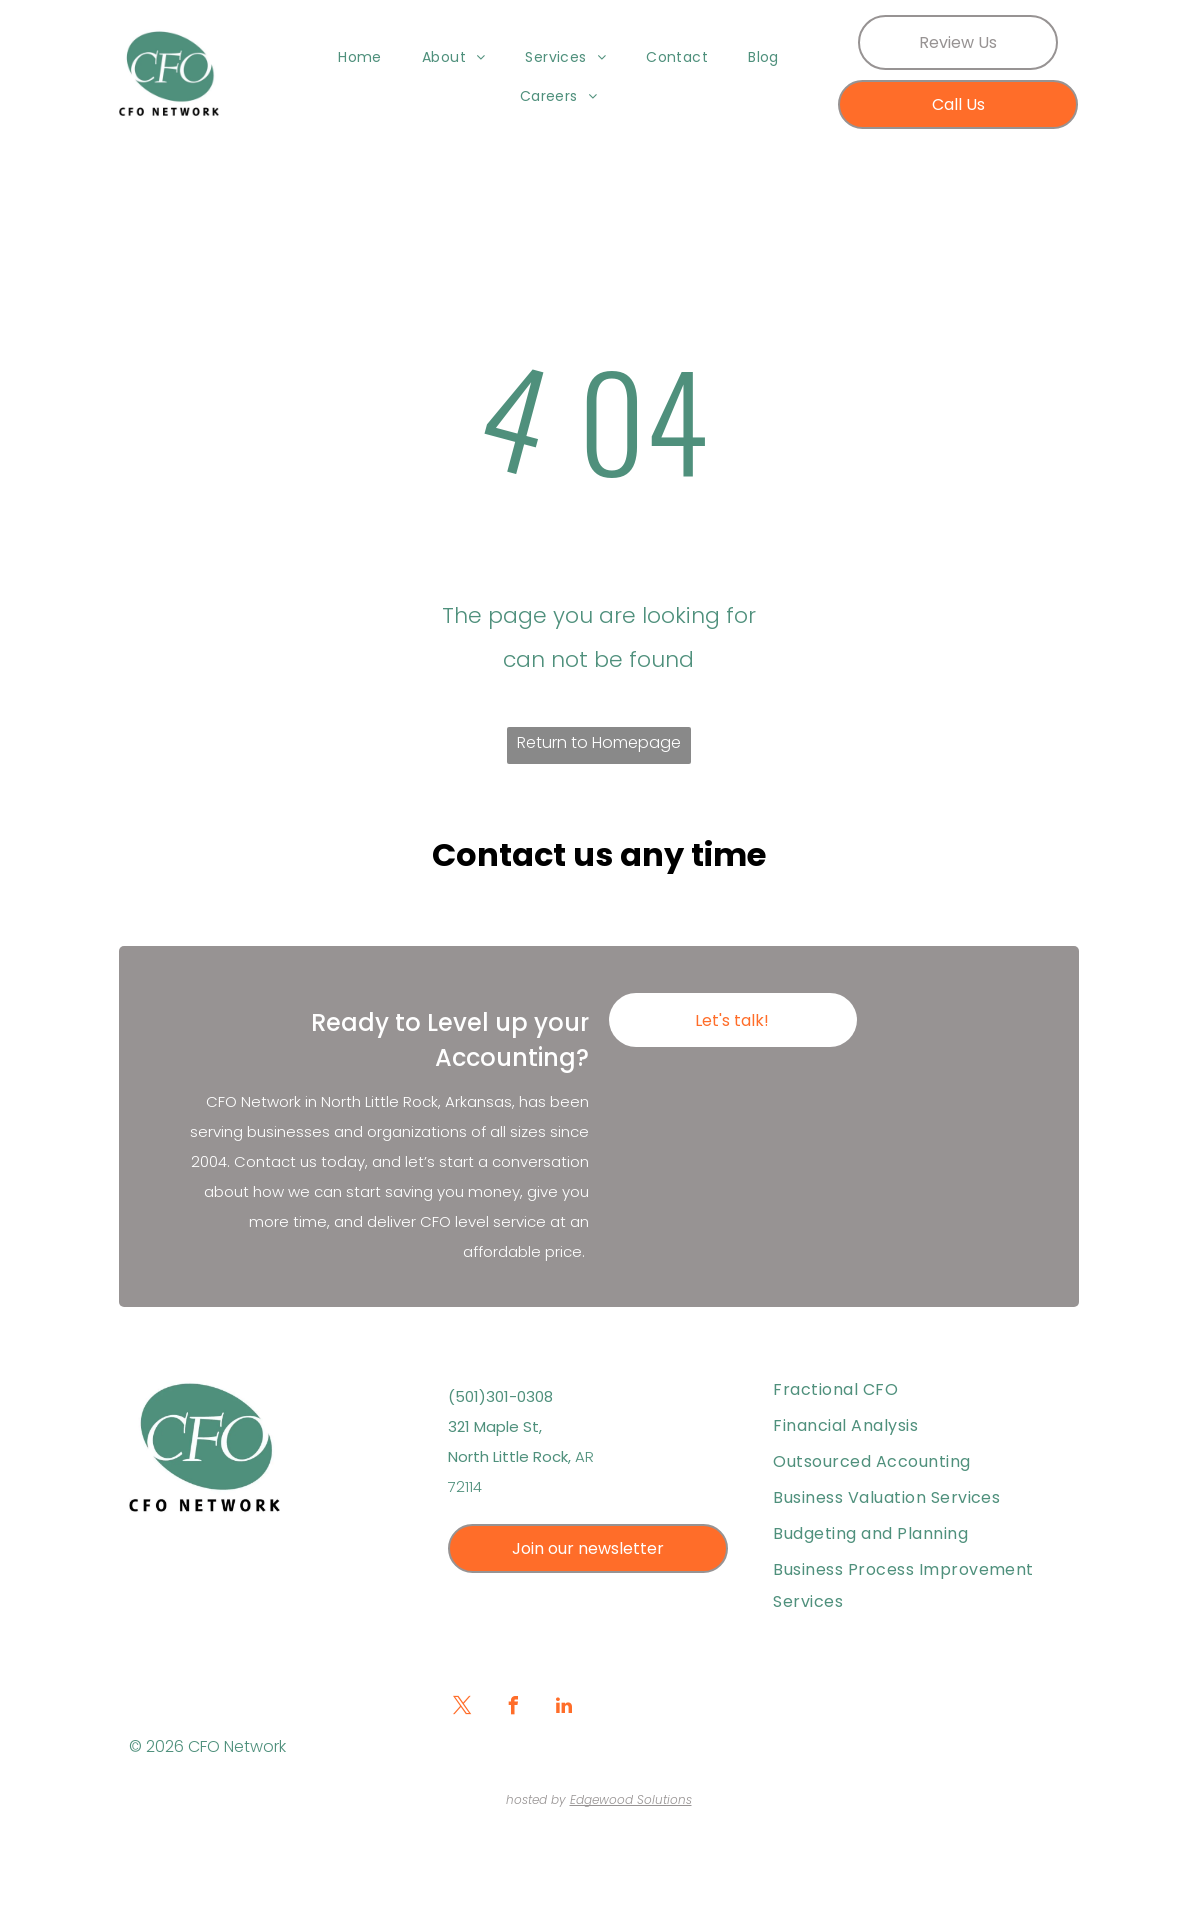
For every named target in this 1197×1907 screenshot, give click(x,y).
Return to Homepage (599, 742)
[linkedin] (564, 1708)
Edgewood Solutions (631, 1799)
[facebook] (513, 1708)
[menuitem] (360, 57)
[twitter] (462, 1708)
